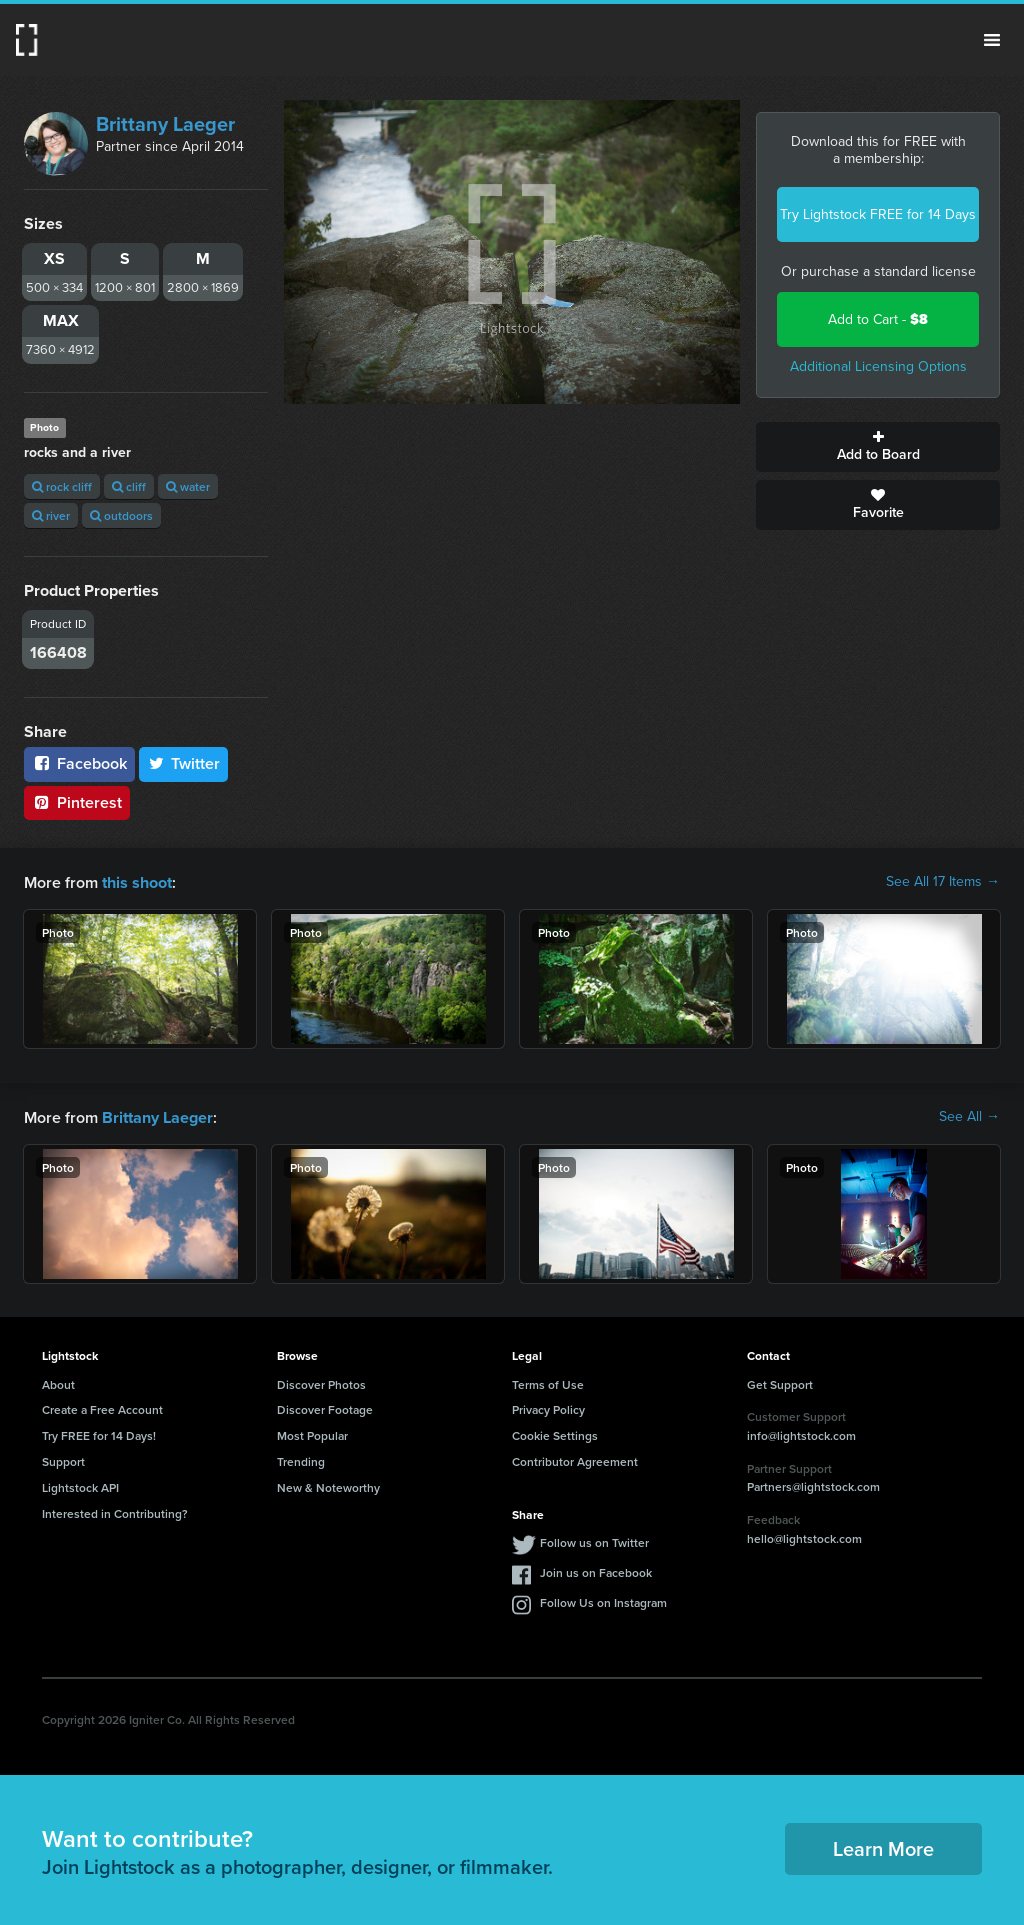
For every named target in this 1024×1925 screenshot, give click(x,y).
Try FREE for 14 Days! (99, 1433)
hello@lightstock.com (804, 1536)
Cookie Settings (555, 1433)
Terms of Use (548, 1382)
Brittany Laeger (165, 124)
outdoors (121, 515)
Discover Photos (321, 1382)
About (58, 1382)
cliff (129, 486)
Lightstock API (80, 1485)
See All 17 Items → (943, 882)
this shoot (137, 881)
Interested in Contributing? (115, 1511)
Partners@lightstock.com (813, 1484)
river (51, 515)
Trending (301, 1459)
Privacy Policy (548, 1407)
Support (63, 1459)
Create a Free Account (102, 1407)
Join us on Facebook (596, 1570)
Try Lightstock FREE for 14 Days (878, 214)
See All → (969, 1116)
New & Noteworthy (328, 1485)
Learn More (883, 1846)
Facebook (79, 763)
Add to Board (878, 447)
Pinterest (77, 802)
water (188, 486)
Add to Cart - (878, 319)
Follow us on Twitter (594, 1540)
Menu (992, 40)
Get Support (780, 1382)
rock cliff (62, 486)
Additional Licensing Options (878, 366)
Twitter (184, 763)
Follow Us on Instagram (603, 1600)
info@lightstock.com (801, 1433)
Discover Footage (325, 1407)
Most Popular (312, 1433)
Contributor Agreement (575, 1459)
